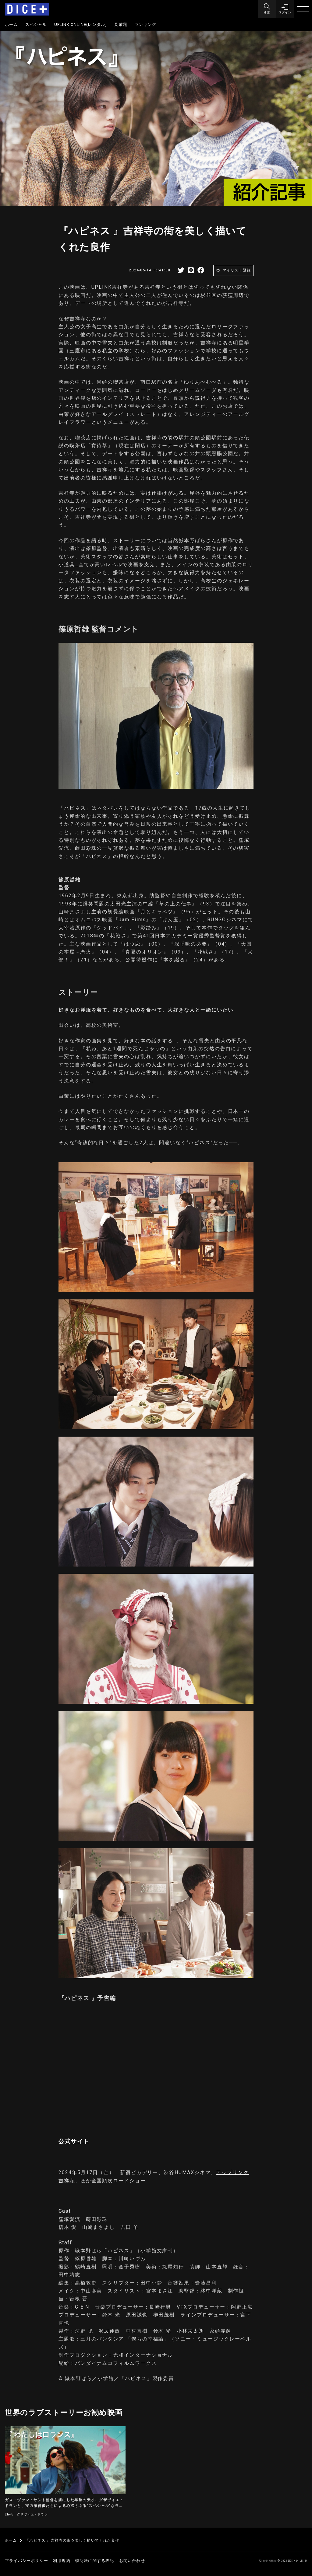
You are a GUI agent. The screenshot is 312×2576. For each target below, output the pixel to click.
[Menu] (266, 9)
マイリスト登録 (237, 270)
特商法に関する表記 (94, 2560)
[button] (284, 9)
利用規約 (61, 2560)
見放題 (120, 24)
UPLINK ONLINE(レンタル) (80, 24)
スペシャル (36, 24)
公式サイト (73, 2141)
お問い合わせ (132, 2560)
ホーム (11, 24)
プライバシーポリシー (26, 2560)
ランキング (145, 24)
